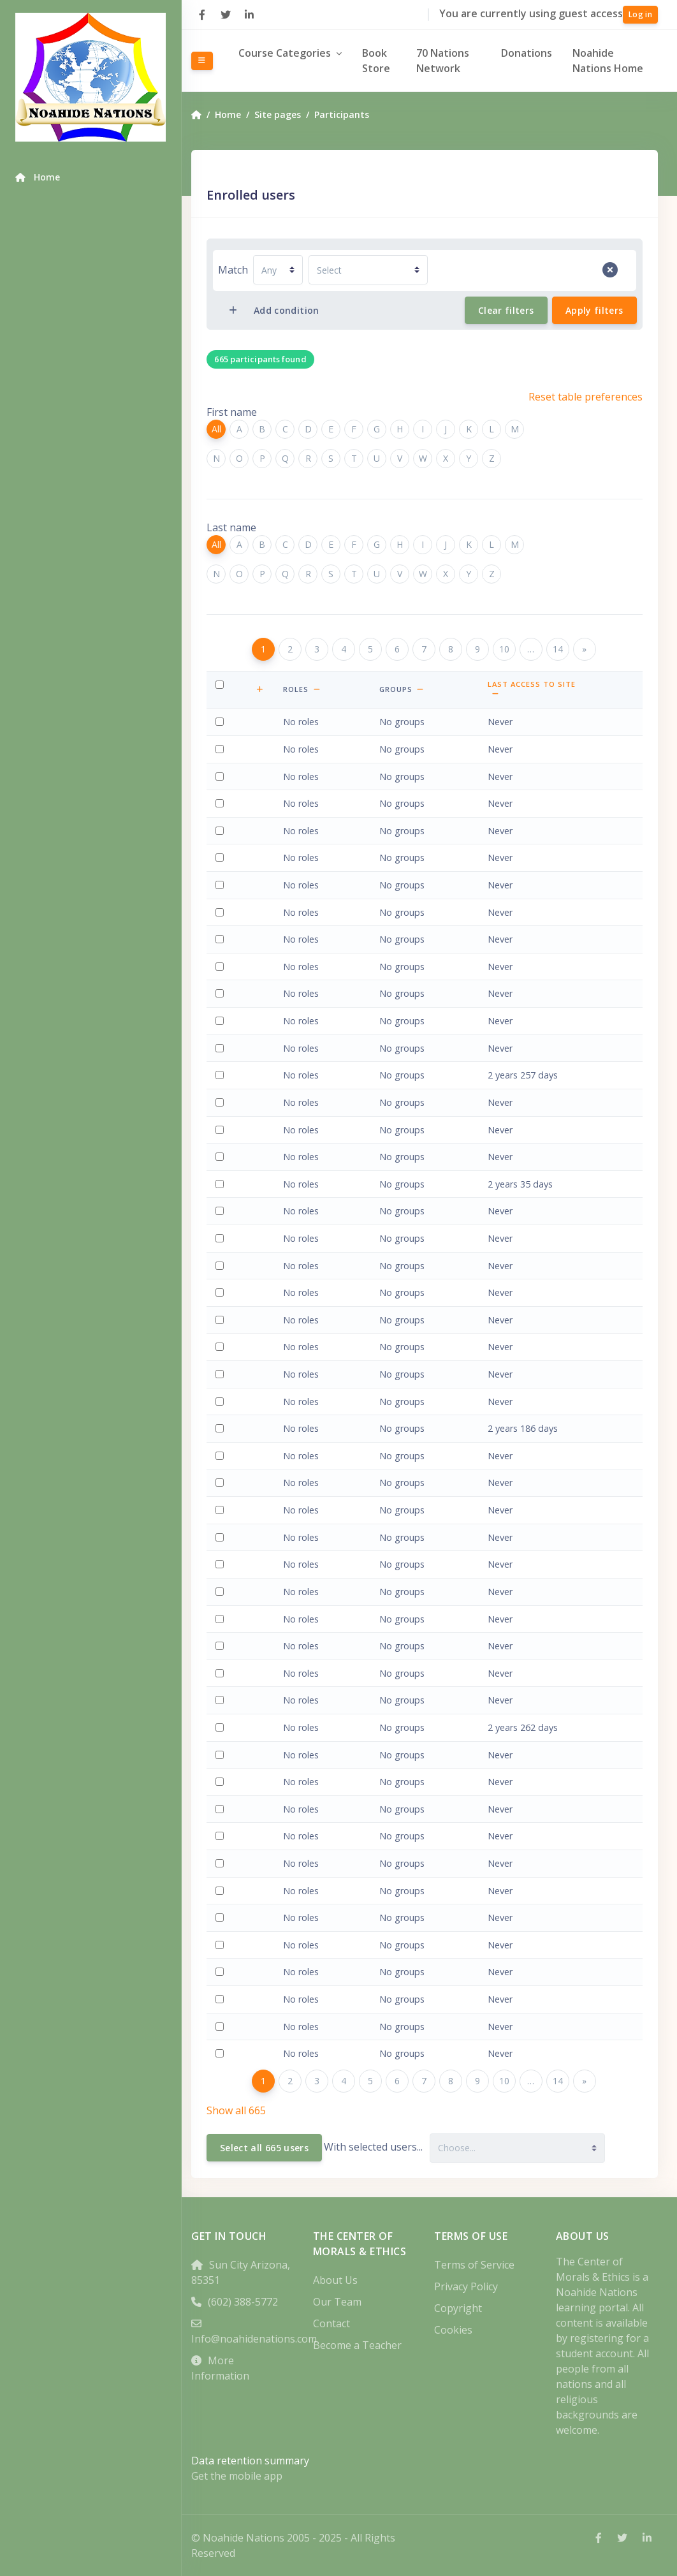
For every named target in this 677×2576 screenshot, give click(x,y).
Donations (530, 53)
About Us (342, 2280)
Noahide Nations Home (611, 60)
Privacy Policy (471, 2286)
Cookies (458, 2330)
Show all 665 (245, 2110)
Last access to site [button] (563, 684)
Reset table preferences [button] (585, 397)
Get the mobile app (246, 2476)
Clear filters (506, 310)
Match (243, 270)
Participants (351, 114)
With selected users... (382, 2147)
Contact (338, 2323)
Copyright (463, 2308)
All (226, 429)
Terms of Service (479, 2265)
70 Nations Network (449, 60)
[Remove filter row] (610, 270)
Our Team (344, 2302)
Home (237, 114)
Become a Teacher (364, 2345)
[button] (271, 689)
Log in (640, 14)
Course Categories (295, 53)
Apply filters (594, 310)
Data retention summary (260, 2461)
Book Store (386, 60)
